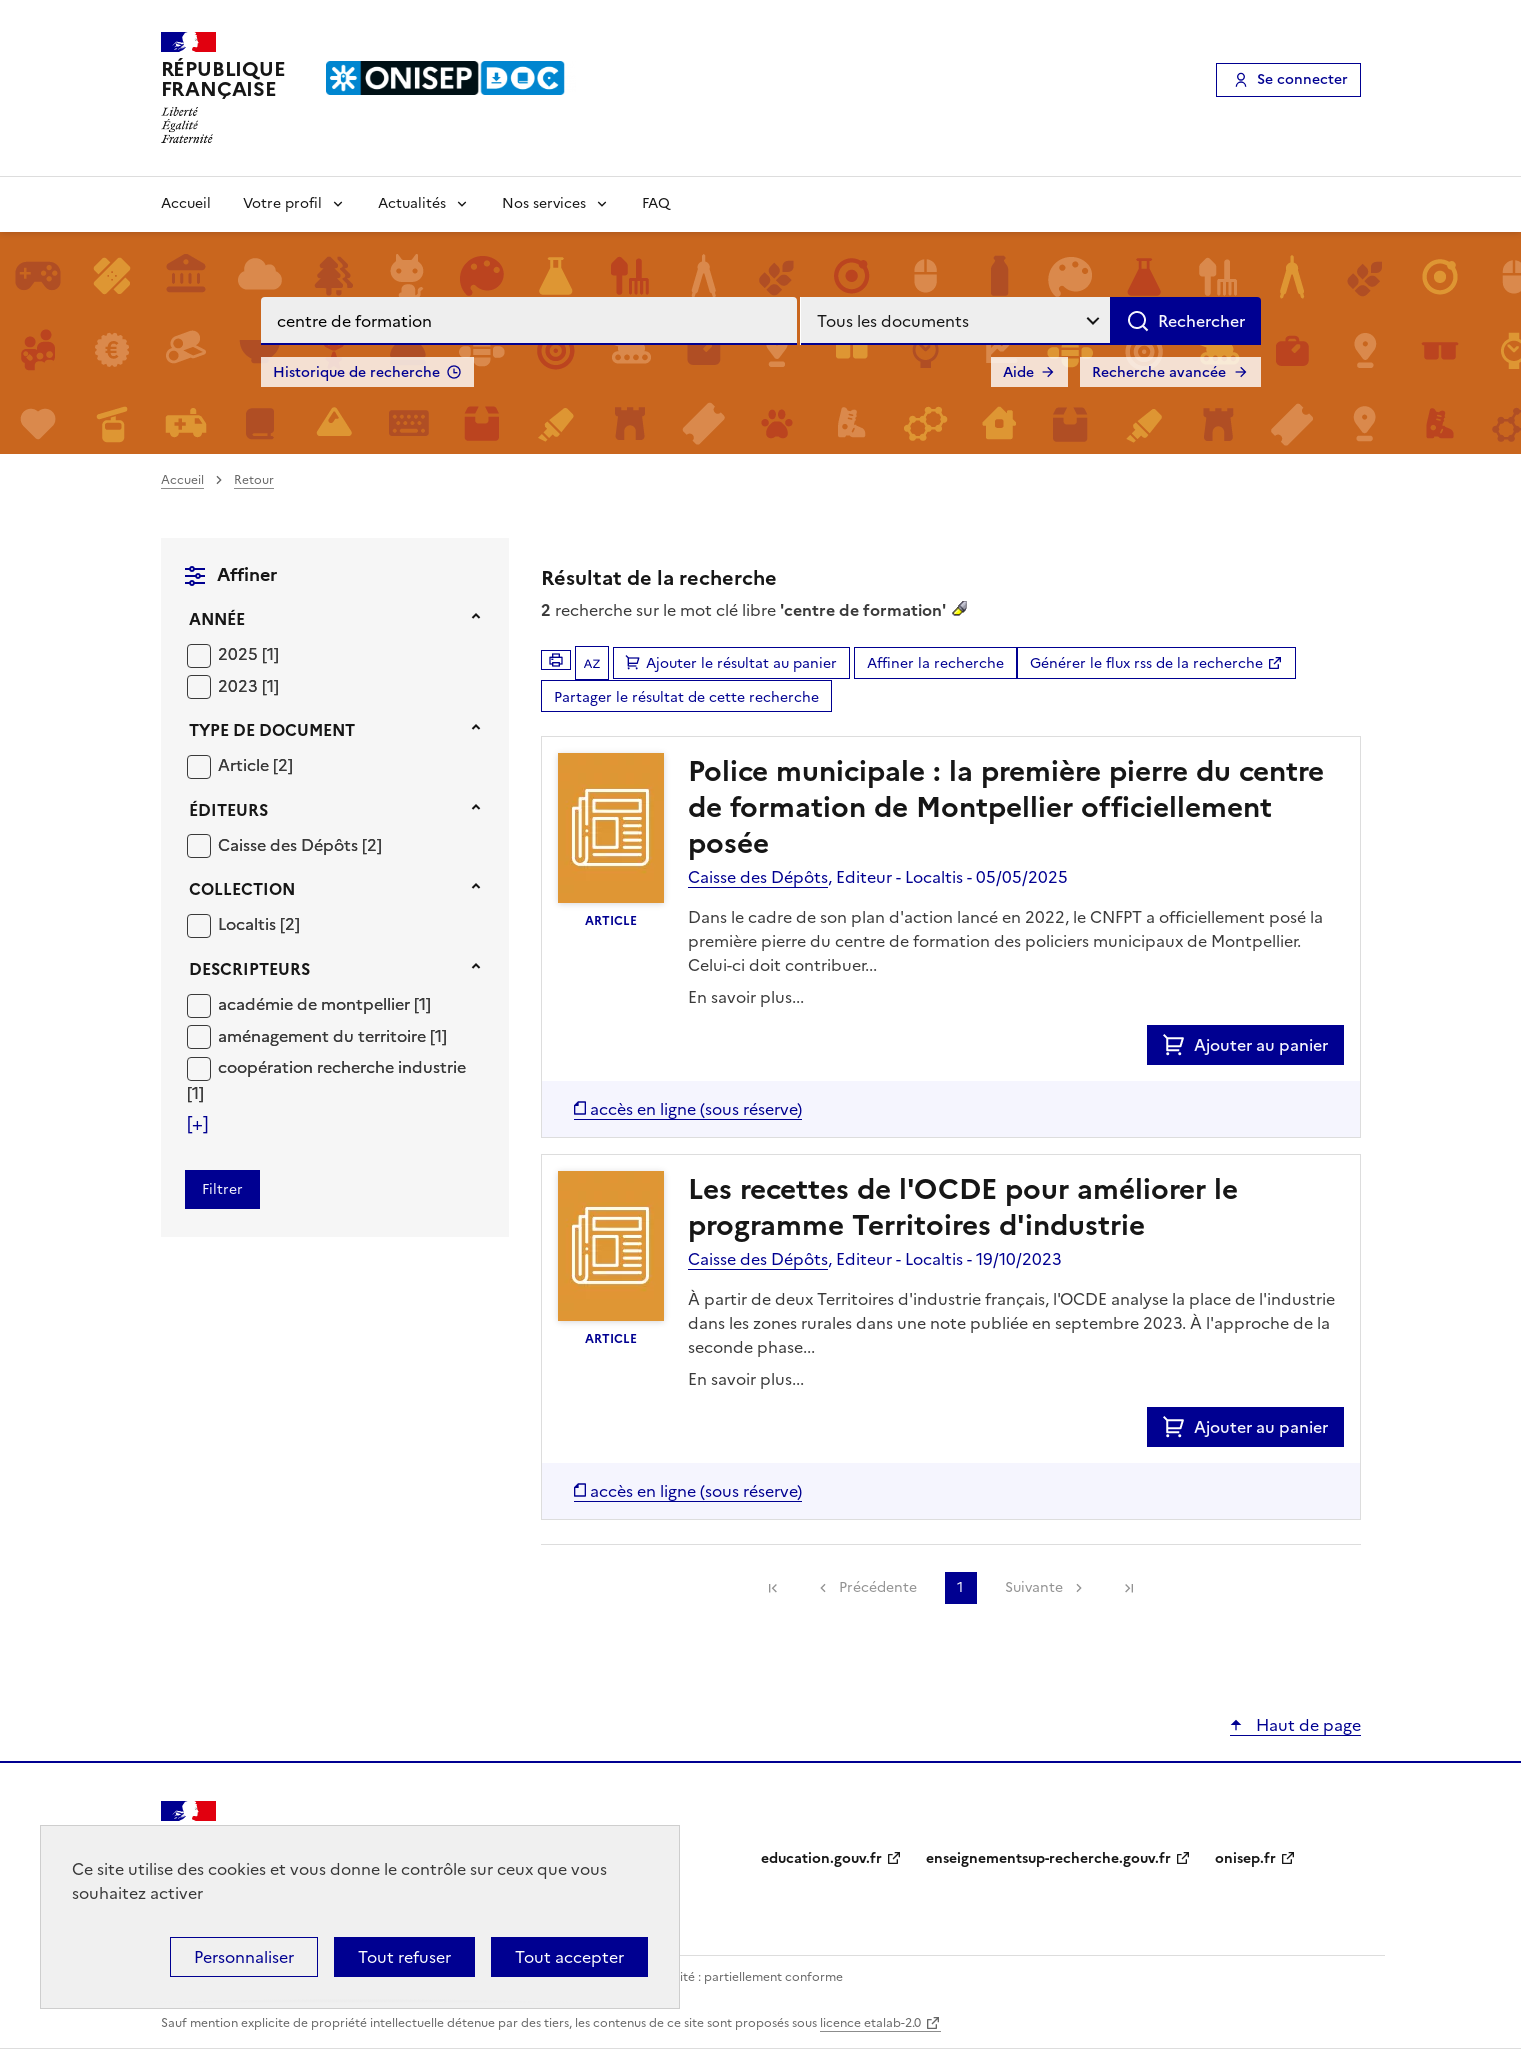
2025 (240, 654)
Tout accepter (569, 1957)
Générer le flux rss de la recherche (1146, 663)
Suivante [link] (1034, 1587)
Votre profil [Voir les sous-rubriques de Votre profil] (282, 203)
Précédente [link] (878, 1587)
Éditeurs (228, 810)
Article (245, 765)
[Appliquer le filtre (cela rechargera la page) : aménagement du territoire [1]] (332, 1035)
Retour (254, 480)
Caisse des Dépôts (290, 845)
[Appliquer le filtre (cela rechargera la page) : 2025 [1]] (248, 653)
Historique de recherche (356, 372)
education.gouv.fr (821, 1858)
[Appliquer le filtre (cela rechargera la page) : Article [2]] (255, 764)
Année (217, 619)
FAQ (656, 203)
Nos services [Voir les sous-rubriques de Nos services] (544, 203)
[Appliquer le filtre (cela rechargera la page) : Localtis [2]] (259, 923)
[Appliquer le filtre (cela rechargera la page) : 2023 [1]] (248, 685)
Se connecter (1302, 79)
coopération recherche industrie (342, 1067)
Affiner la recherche (935, 663)
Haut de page (1306, 1725)
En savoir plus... (746, 997)
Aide (1018, 372)
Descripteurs (249, 969)
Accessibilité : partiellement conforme (733, 1977)
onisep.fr (1245, 1858)
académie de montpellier (316, 1004)
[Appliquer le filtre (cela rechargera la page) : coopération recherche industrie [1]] (326, 1079)
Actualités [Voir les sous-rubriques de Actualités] (412, 203)
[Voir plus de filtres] (197, 1124)
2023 (240, 686)
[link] (773, 1588)
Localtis (249, 924)
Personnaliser (244, 1957)
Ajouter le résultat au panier (741, 663)
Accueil (186, 203)
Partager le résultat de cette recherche (686, 697)
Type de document (272, 730)
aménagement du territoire (324, 1036)
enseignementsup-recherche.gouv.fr (1048, 1858)
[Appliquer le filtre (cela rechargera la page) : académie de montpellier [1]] (324, 1003)
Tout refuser (404, 1957)
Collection (242, 889)
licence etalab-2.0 (870, 2023)
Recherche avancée (1159, 372)
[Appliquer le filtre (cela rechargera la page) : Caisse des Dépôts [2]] (300, 844)
